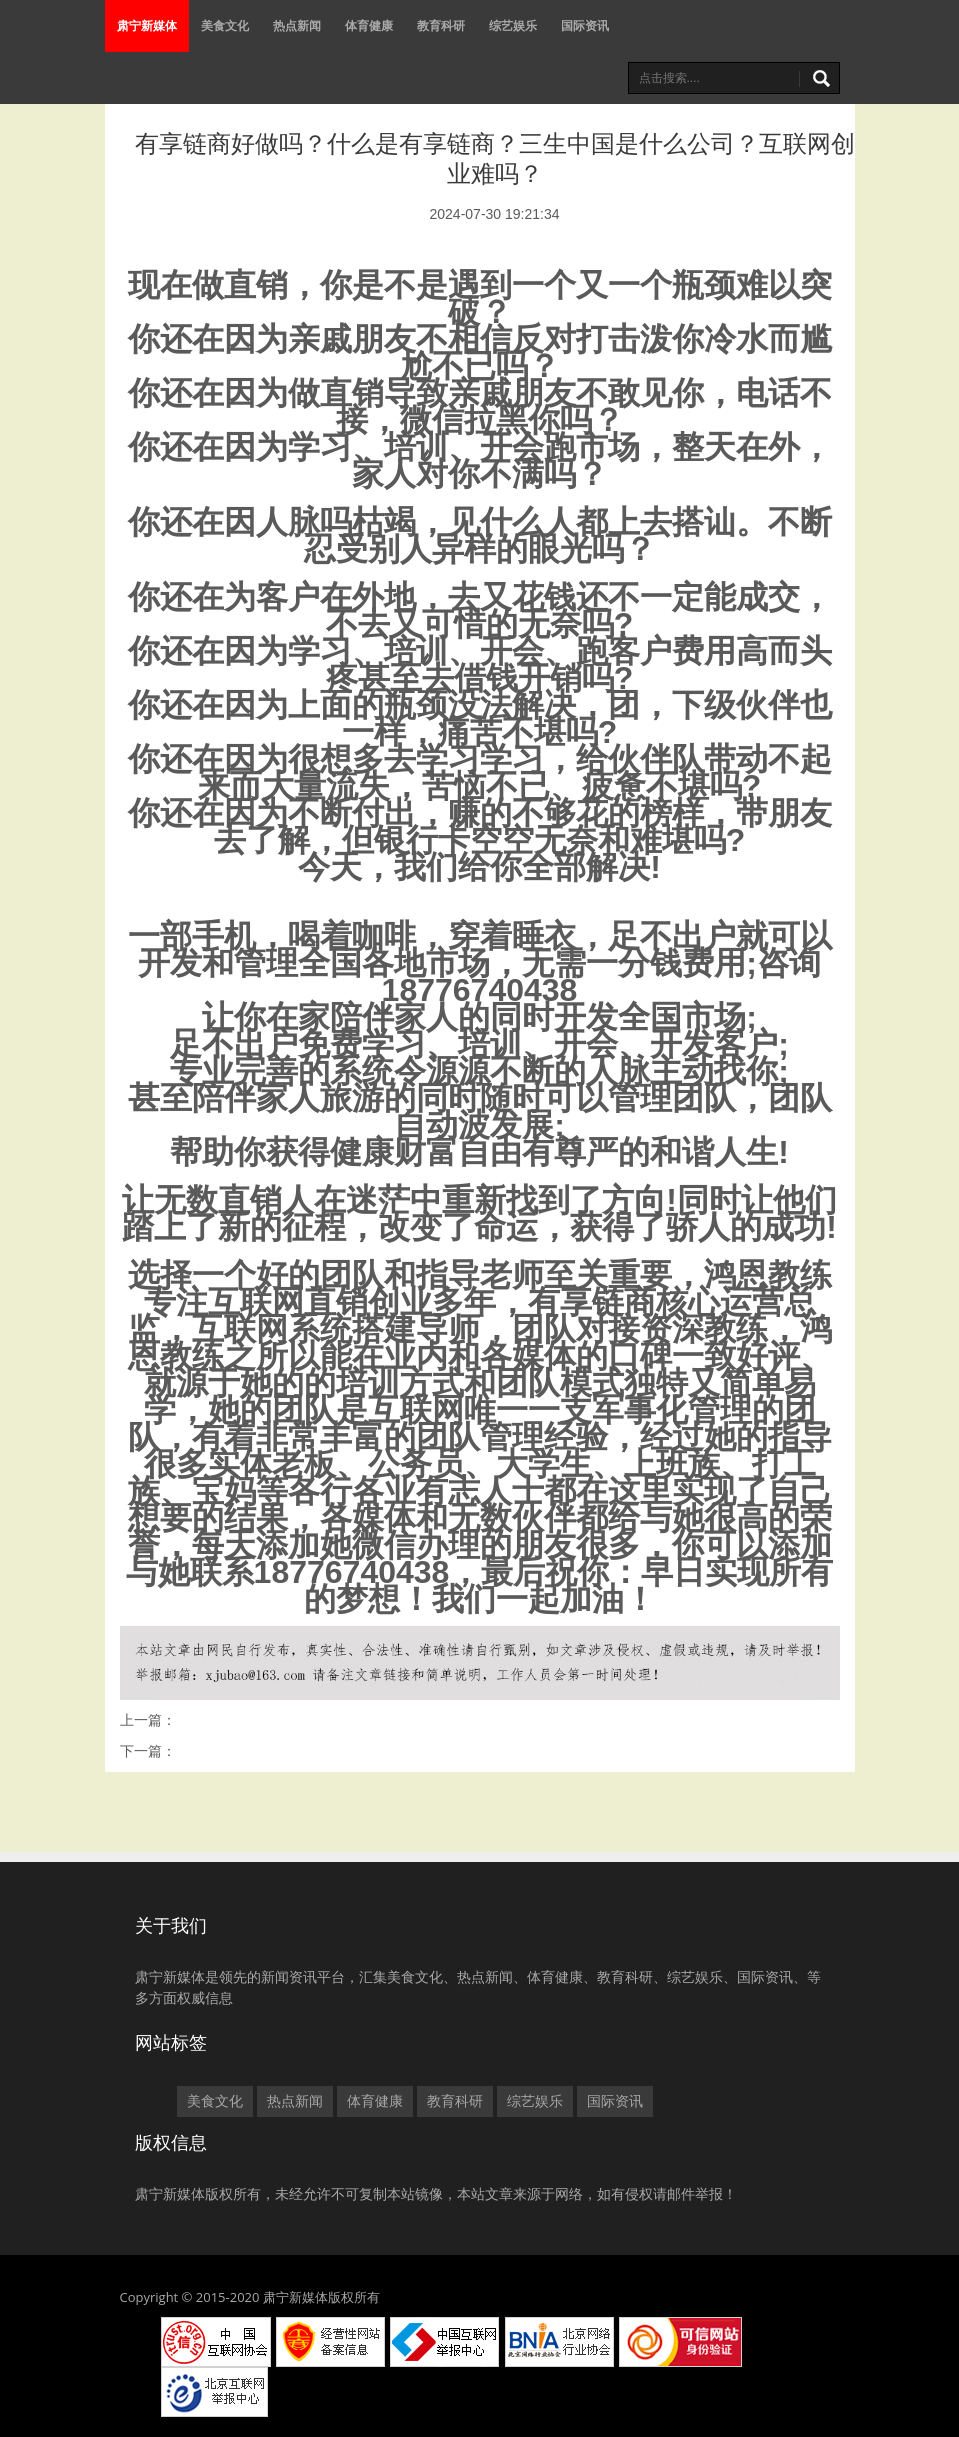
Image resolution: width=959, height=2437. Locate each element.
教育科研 (441, 25)
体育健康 (369, 25)
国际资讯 (585, 25)
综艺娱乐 (513, 25)
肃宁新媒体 (147, 25)
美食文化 (225, 25)
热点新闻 (297, 25)
